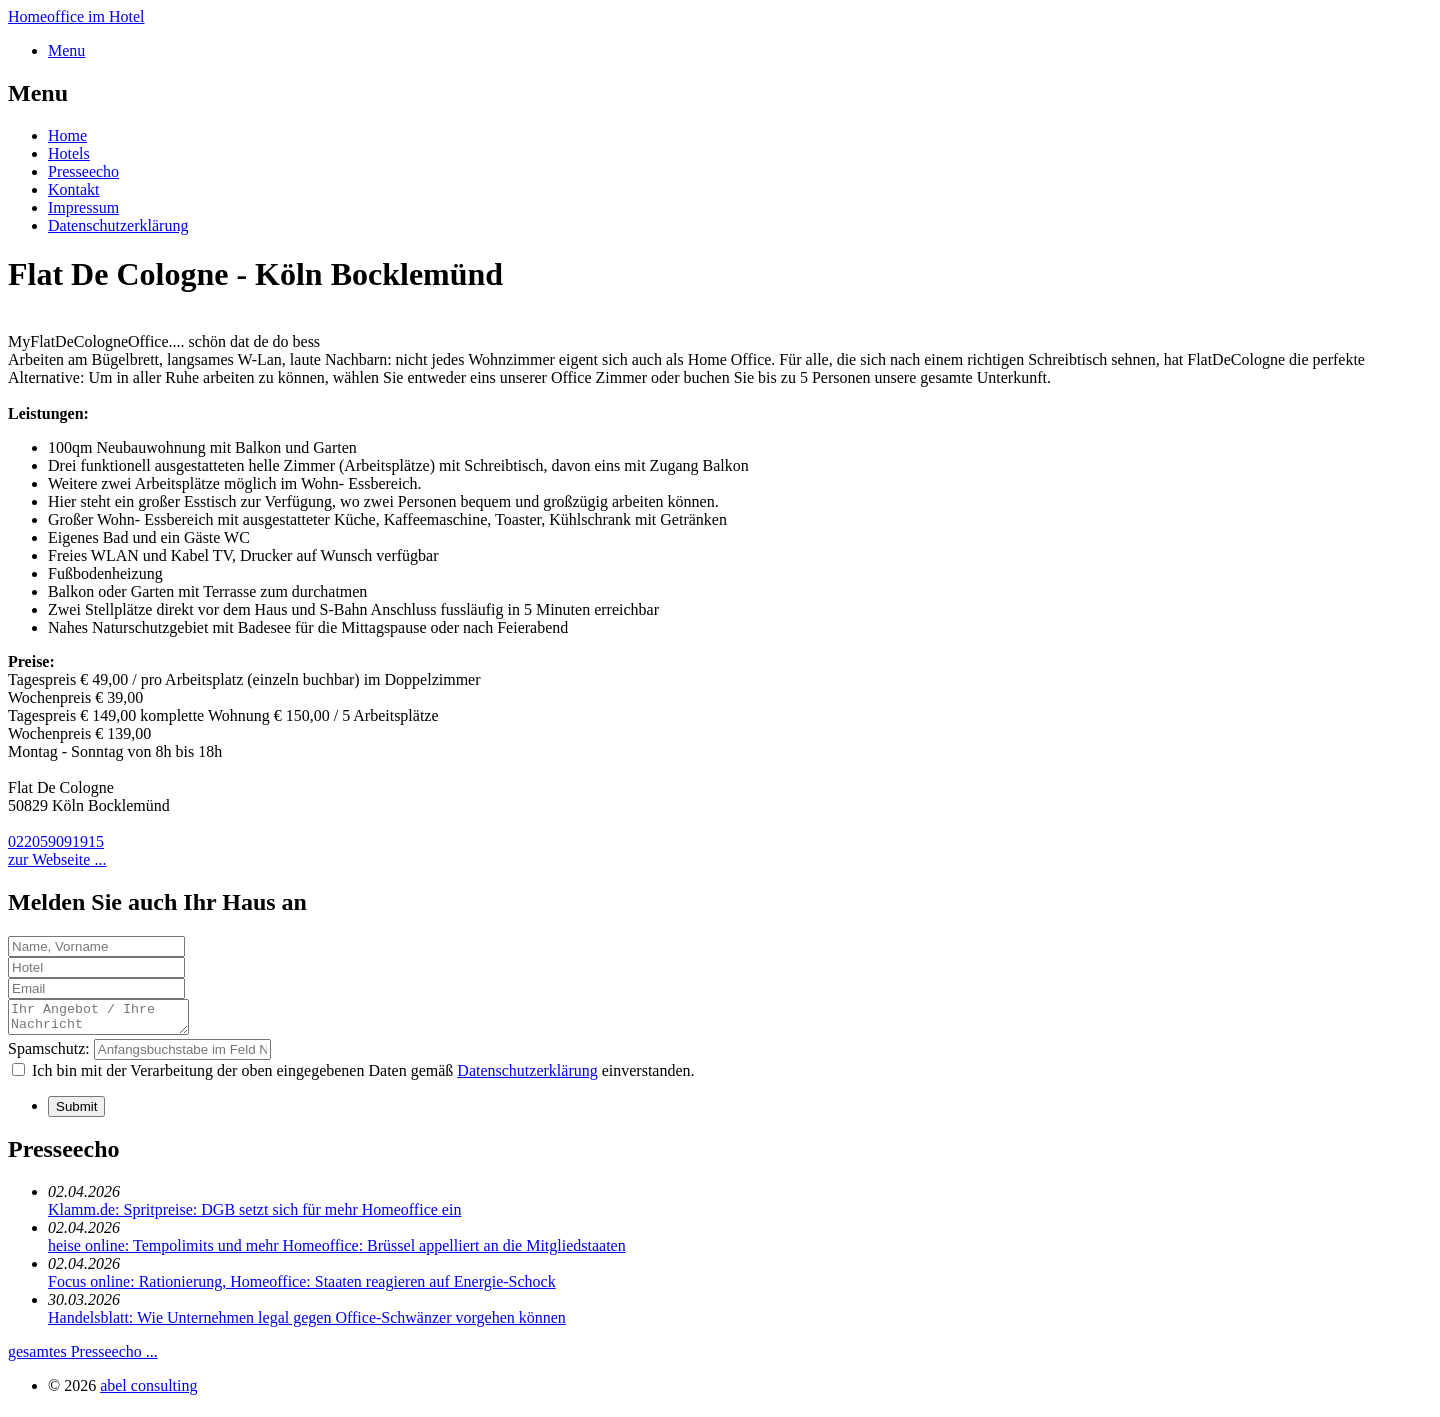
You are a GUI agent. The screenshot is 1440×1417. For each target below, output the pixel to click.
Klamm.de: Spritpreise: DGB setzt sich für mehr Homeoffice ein (254, 1215)
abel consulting (148, 1391)
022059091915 (56, 841)
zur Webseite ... (57, 859)
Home (67, 135)
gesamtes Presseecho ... (83, 1357)
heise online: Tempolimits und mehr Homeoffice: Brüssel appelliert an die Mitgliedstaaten (337, 1251)
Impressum (83, 207)
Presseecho (83, 171)
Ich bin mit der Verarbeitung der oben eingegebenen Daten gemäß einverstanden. (363, 1076)
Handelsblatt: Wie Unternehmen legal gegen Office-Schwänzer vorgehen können (307, 1323)
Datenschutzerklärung (118, 225)
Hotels (69, 153)
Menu (66, 50)
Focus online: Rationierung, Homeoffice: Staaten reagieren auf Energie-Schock (302, 1287)
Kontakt (74, 189)
